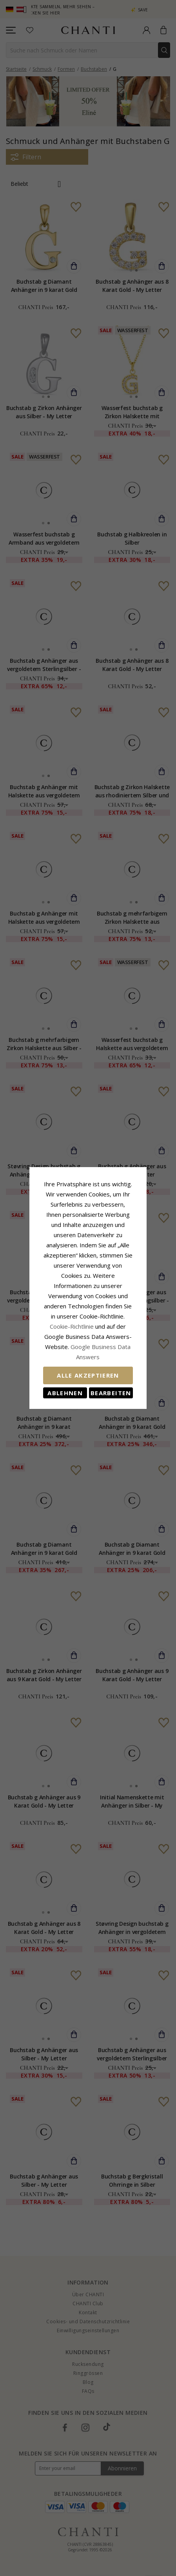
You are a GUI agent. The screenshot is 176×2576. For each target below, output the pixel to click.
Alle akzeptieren (88, 1345)
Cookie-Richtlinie (74, 1306)
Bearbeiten (121, 1362)
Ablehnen (54, 1362)
